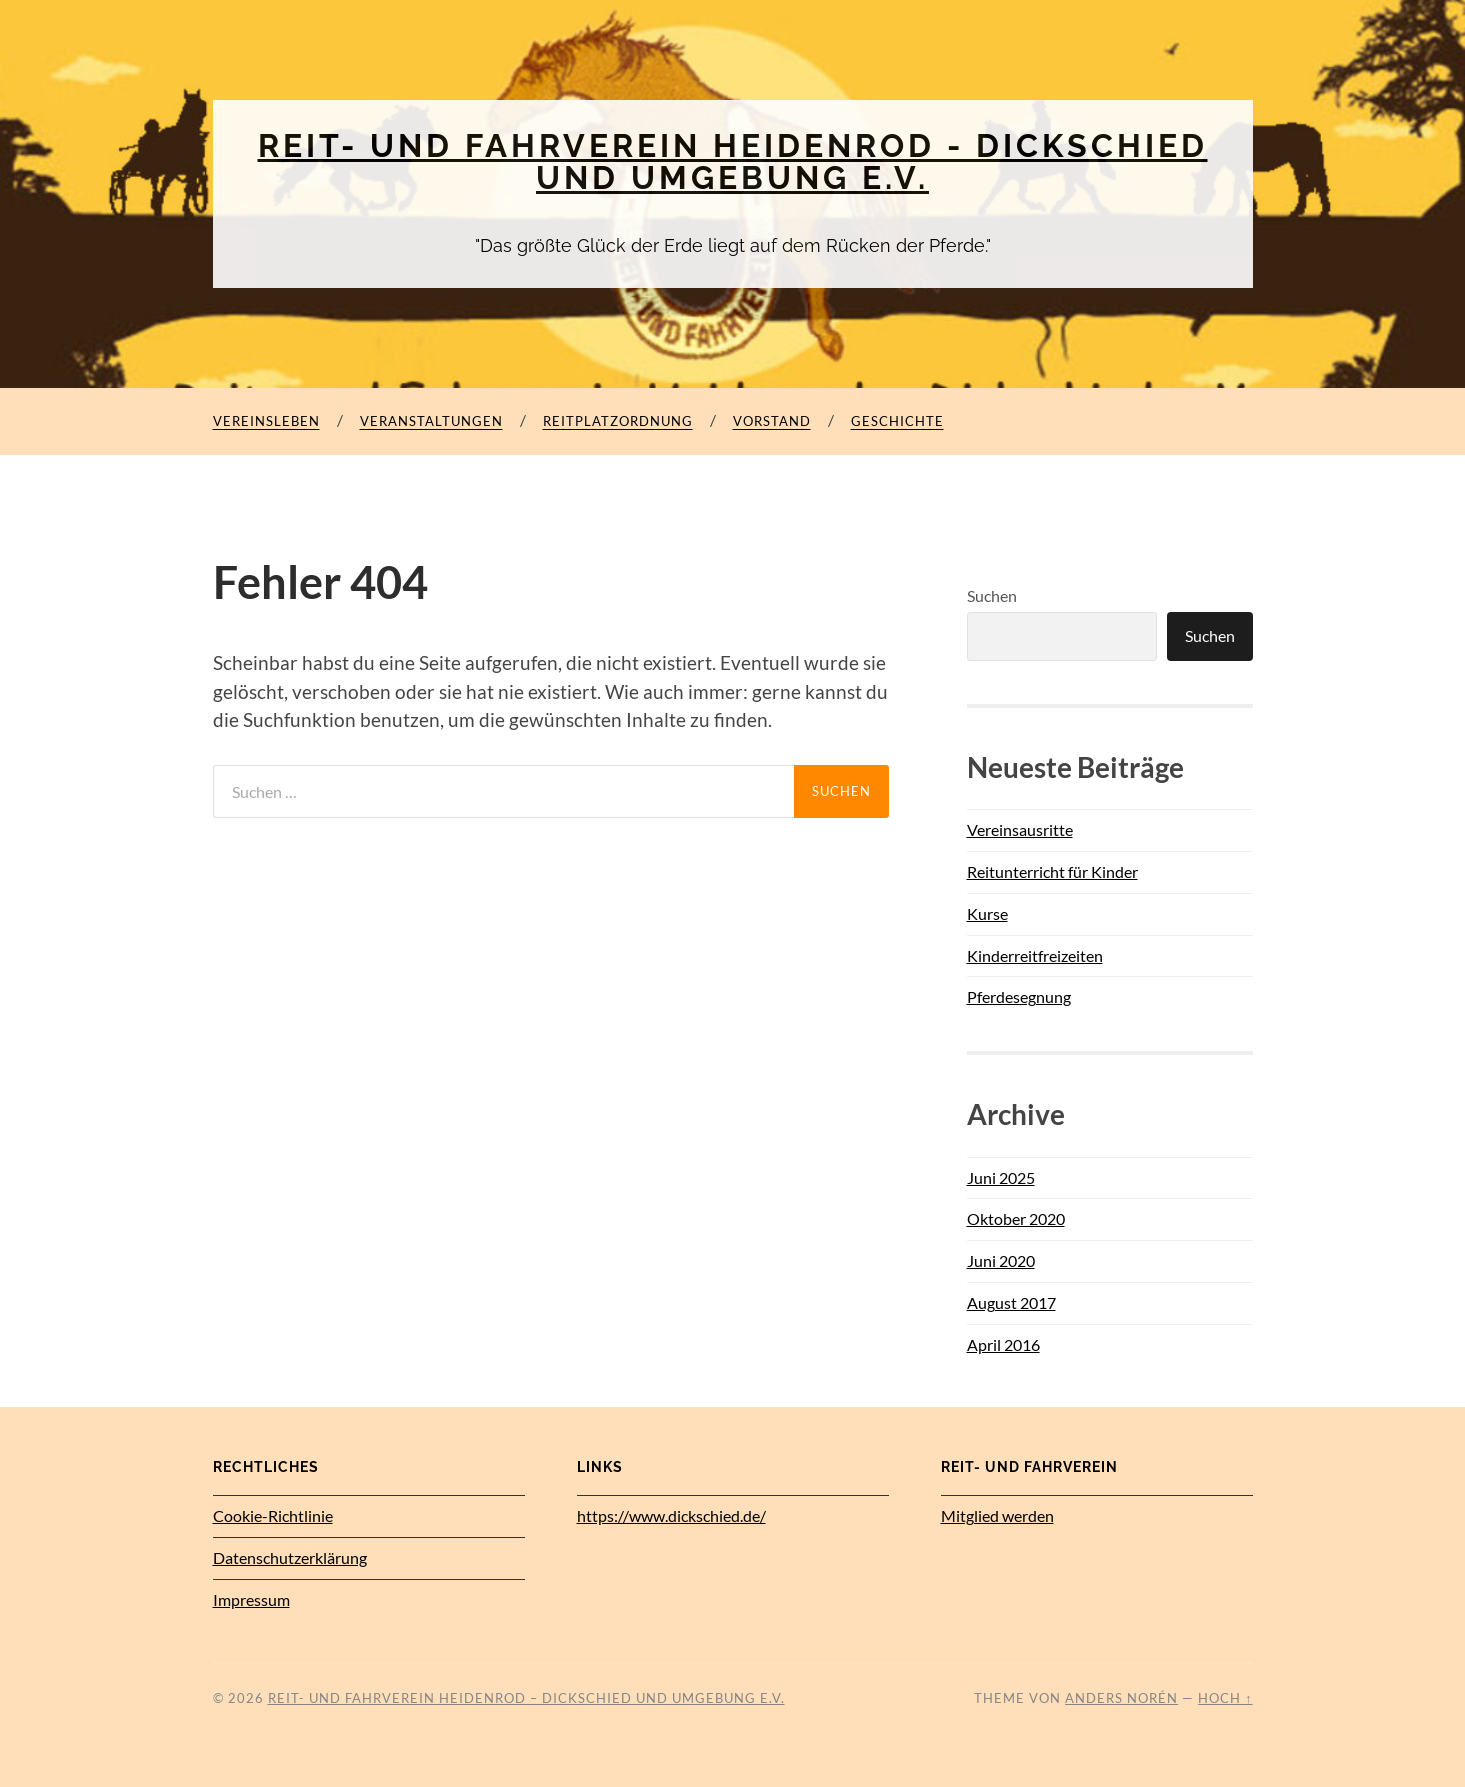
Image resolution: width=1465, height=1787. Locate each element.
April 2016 (1003, 1344)
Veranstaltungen (431, 421)
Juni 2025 (1001, 1177)
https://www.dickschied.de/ (671, 1515)
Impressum (251, 1599)
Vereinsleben (266, 421)
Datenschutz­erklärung (290, 1557)
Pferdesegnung (1019, 996)
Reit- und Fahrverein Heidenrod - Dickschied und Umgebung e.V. (733, 161)
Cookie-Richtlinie (273, 1515)
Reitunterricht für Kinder (1052, 871)
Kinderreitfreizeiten (1035, 955)
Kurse (987, 913)
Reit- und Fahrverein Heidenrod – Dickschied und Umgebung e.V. (526, 1698)
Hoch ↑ (1225, 1698)
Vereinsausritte (1020, 829)
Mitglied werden (997, 1515)
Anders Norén (1121, 1698)
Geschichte (897, 421)
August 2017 (1011, 1302)
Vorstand (772, 421)
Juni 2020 (1001, 1260)
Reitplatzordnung (618, 421)
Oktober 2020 (1016, 1218)
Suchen (992, 595)
